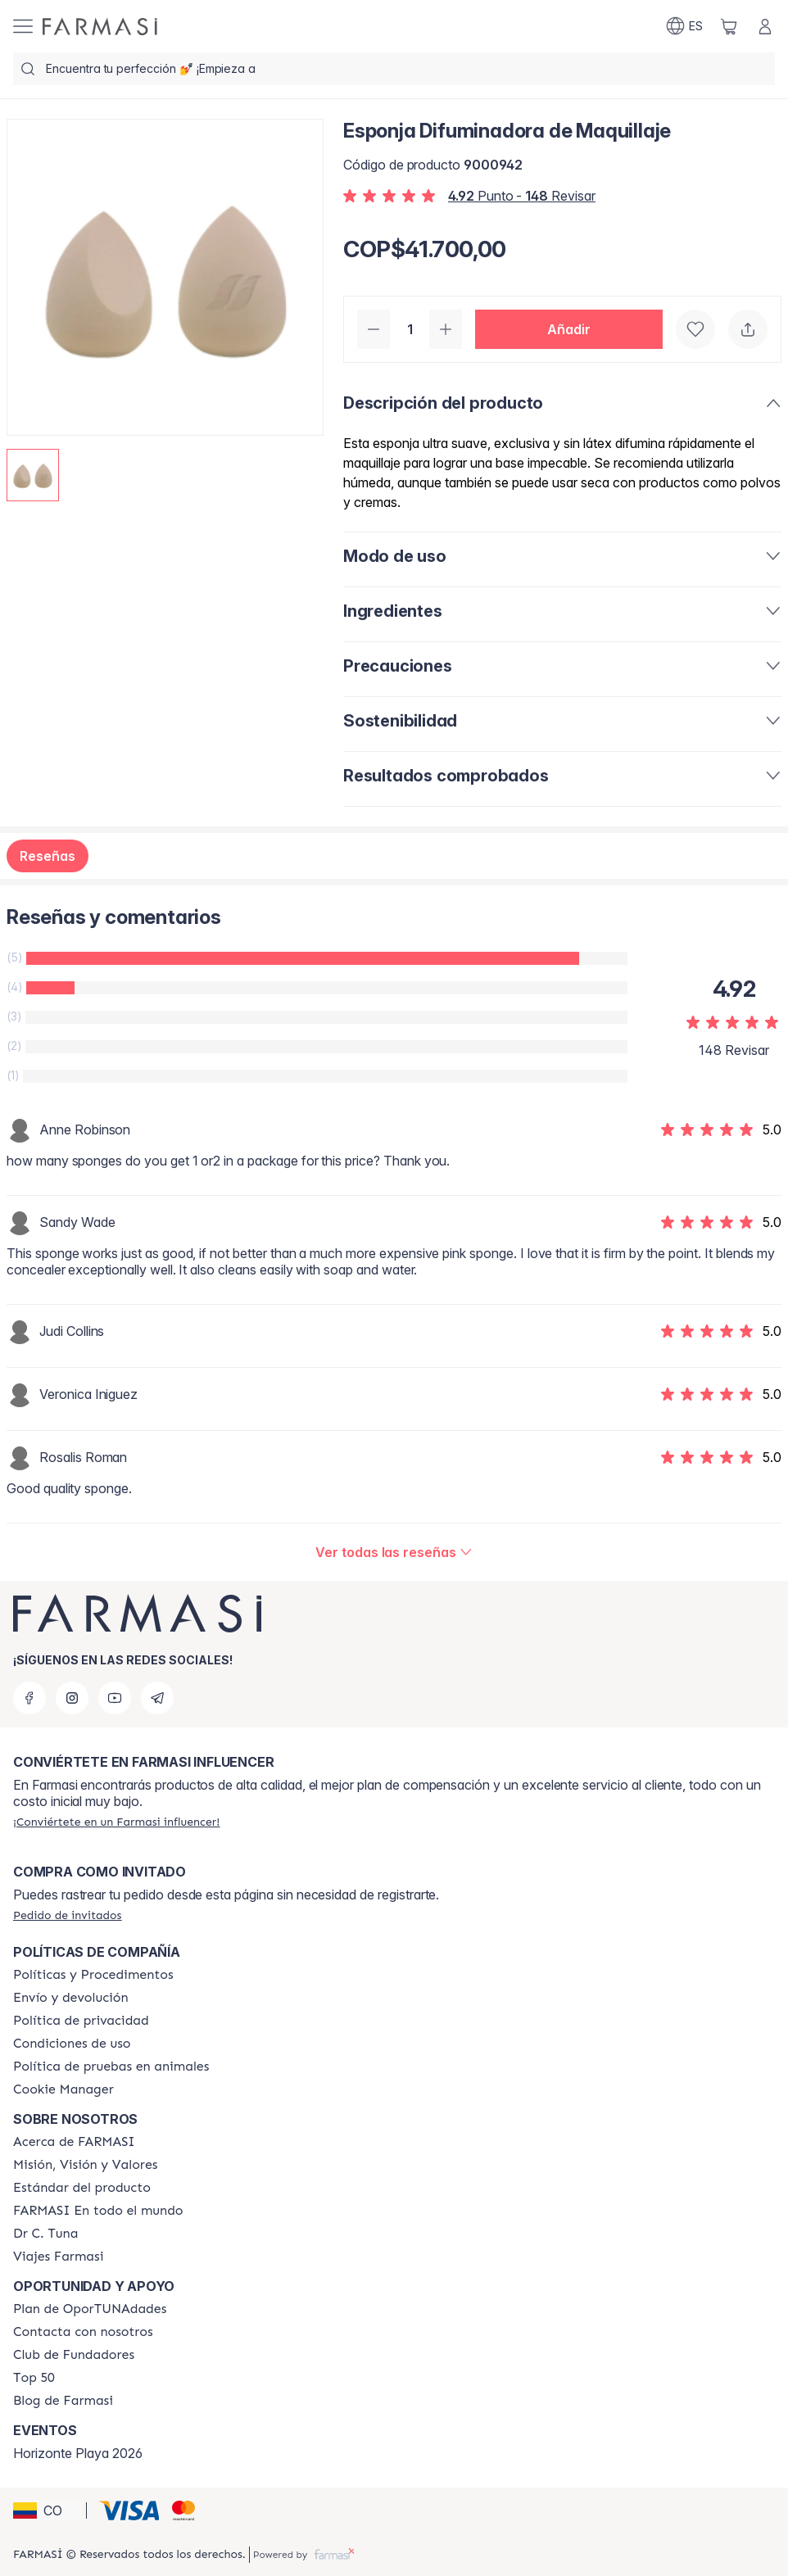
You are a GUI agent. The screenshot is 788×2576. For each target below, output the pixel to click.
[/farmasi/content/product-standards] (82, 2188)
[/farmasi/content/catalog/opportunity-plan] (89, 2309)
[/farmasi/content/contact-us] (83, 2332)
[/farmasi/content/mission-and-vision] (85, 2165)
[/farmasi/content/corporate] (98, 2211)
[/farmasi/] (100, 26)
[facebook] (29, 1698)
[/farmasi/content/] (63, 2089)
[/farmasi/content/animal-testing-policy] (111, 2066)
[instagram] (72, 1698)
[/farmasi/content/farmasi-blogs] (63, 2401)
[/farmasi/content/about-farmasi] (74, 2142)
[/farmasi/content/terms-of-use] (72, 2043)
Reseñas (47, 856)
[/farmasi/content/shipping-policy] (71, 1998)
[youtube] (114, 1698)
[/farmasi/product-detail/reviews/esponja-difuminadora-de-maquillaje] (394, 1552)
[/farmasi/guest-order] (67, 1915)
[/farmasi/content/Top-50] (34, 2378)
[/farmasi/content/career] (58, 2256)
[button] (569, 329)
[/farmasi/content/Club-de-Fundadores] (73, 2355)
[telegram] (157, 1698)
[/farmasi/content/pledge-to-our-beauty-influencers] (45, 2233)
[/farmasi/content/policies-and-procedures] (93, 1975)
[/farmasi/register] (116, 1822)
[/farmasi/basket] (729, 26)
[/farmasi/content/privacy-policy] (81, 2020)
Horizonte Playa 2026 (78, 2453)
